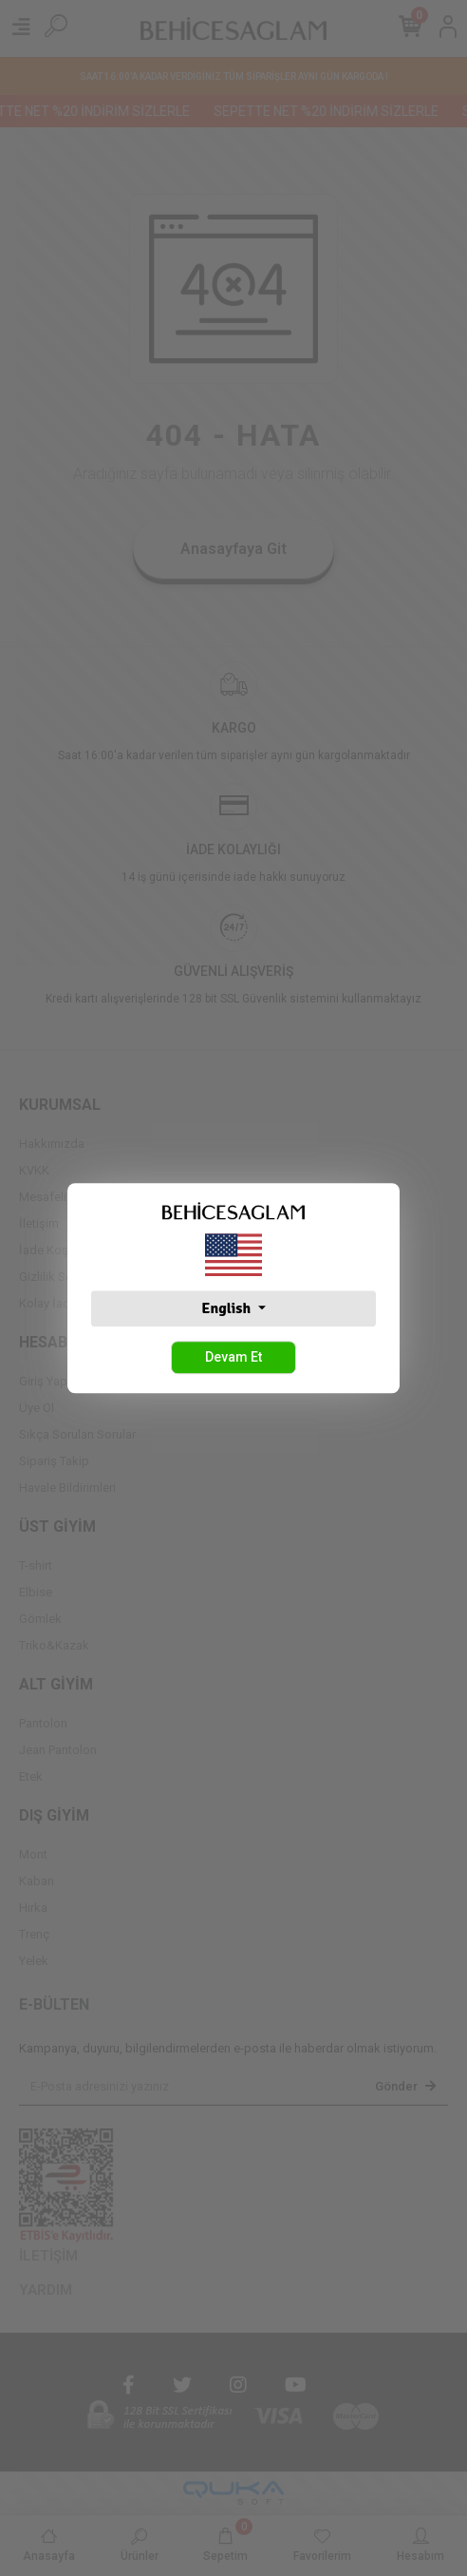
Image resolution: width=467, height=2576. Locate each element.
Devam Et (233, 1356)
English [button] (227, 1308)
